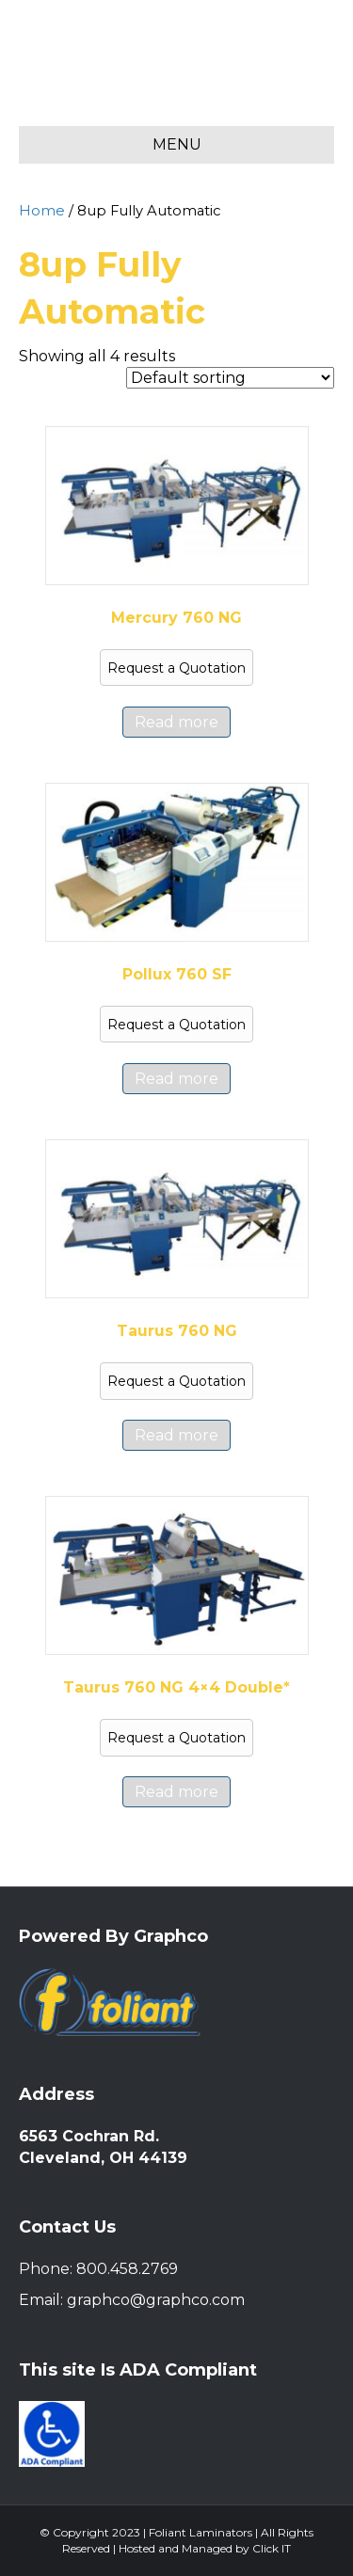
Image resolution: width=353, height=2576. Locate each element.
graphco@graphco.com (156, 2300)
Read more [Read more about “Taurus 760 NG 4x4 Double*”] (176, 1792)
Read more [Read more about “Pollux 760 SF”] (176, 1079)
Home (42, 210)
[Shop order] (230, 378)
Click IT (271, 2548)
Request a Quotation (176, 668)
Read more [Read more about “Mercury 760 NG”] (176, 722)
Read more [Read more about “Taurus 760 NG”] (176, 1435)
